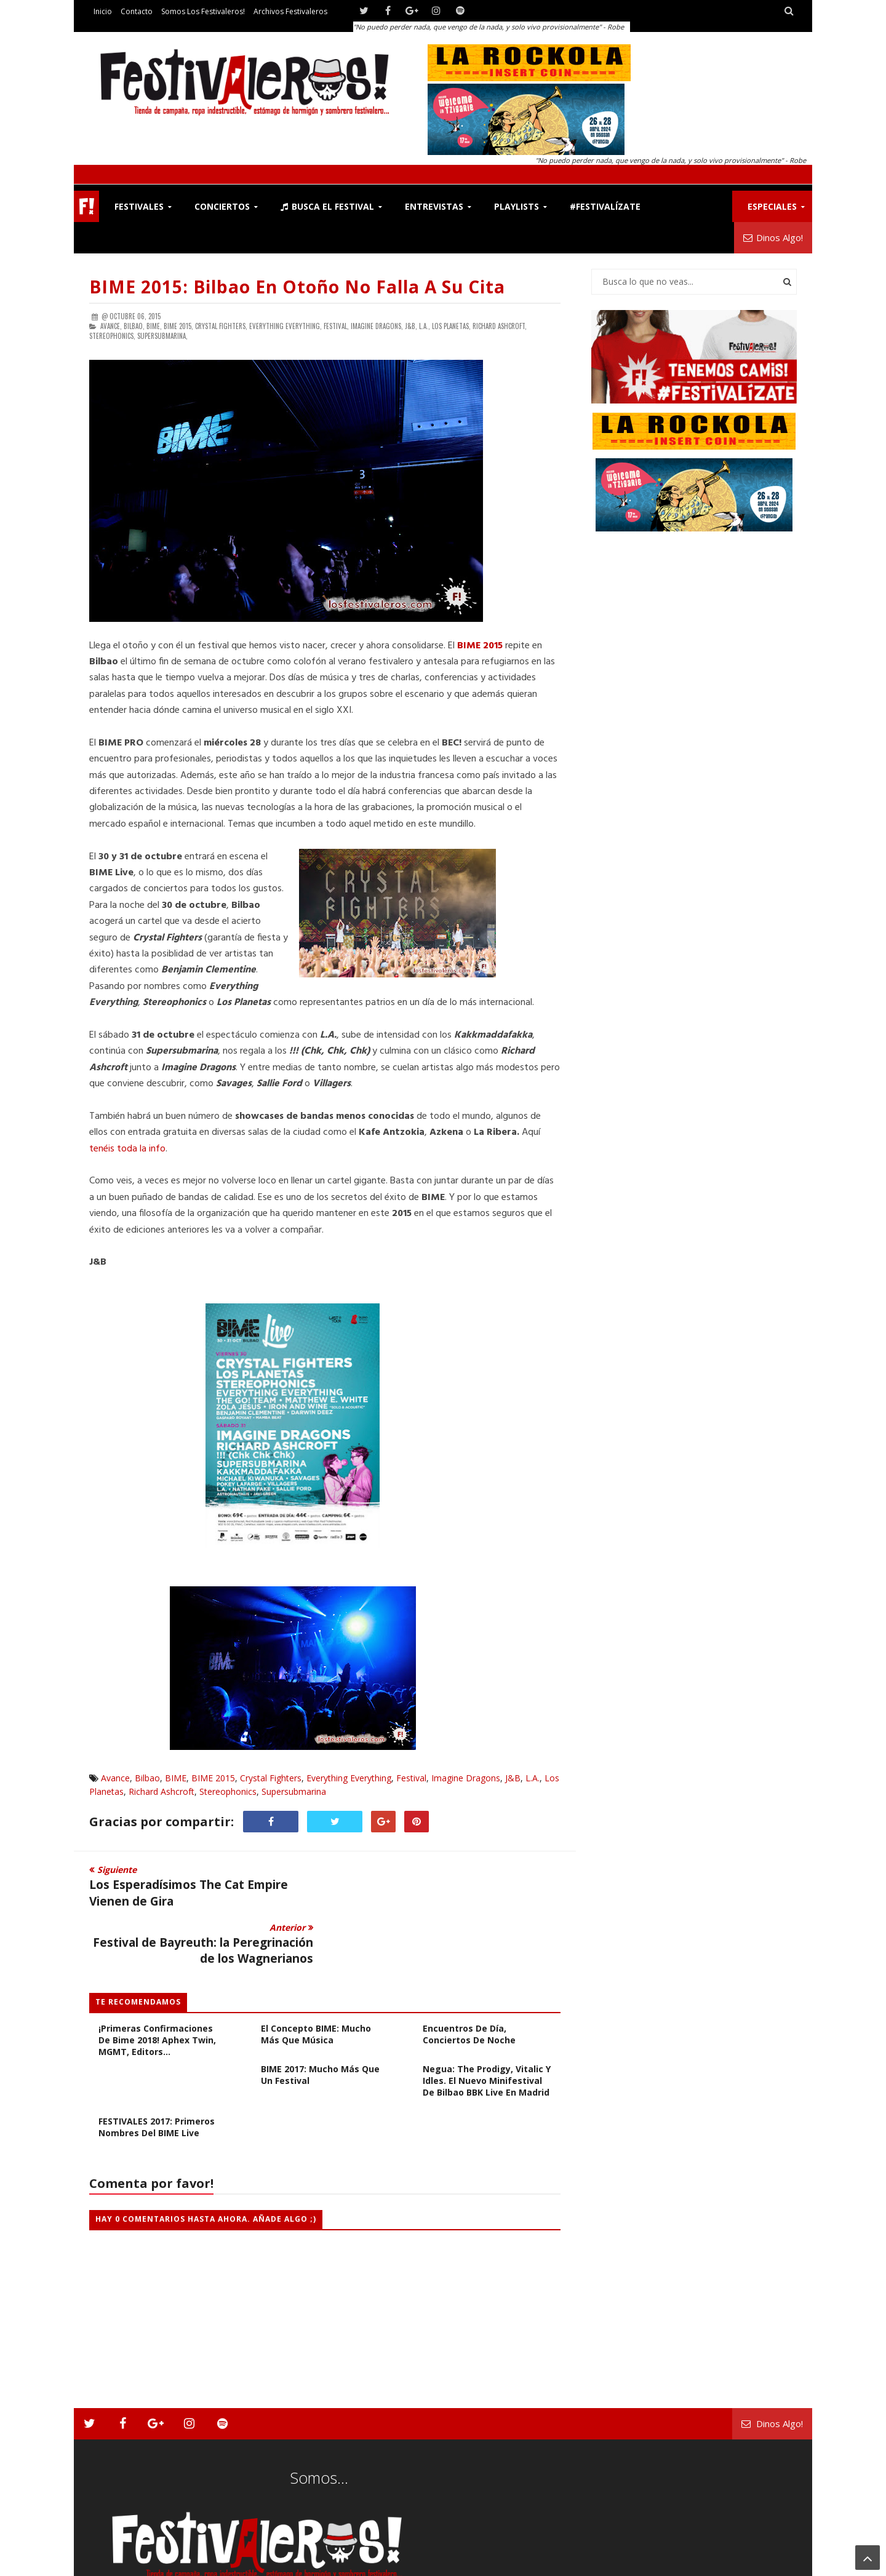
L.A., (424, 326)
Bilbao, (134, 326)
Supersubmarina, (162, 336)
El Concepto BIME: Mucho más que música (316, 1976)
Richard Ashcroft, (500, 326)
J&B (513, 1778)
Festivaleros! (111, 2564)
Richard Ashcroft (161, 1791)
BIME (175, 1778)
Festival (411, 1778)
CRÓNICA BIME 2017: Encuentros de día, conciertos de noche (469, 1970)
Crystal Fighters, (221, 326)
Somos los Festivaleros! (203, 11)
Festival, (336, 326)
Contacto (137, 11)
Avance (115, 1778)
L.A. (532, 1778)
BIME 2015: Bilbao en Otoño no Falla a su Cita (297, 286)
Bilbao (147, 1778)
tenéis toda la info (127, 1149)
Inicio (103, 11)
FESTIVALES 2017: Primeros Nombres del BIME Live (156, 2069)
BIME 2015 (213, 1778)
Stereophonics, (112, 336)
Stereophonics (228, 1791)
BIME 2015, (178, 326)
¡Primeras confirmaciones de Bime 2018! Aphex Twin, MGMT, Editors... (157, 1982)
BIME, (154, 326)
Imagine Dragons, (377, 326)
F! (86, 206)
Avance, (111, 326)
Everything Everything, (285, 326)
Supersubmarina (293, 1791)
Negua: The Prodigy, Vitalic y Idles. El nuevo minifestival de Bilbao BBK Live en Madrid (487, 2022)
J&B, (411, 326)
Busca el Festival (327, 206)
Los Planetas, (451, 326)
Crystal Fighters (270, 1778)
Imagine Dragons (465, 1778)
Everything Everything (348, 1778)
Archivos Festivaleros (290, 11)
